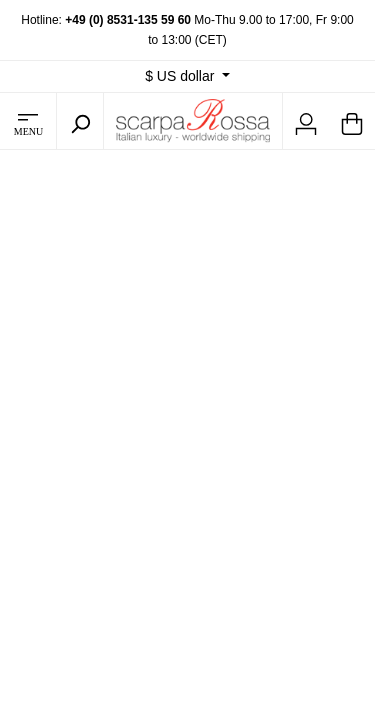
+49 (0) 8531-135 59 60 (128, 20)
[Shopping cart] (352, 121)
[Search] (80, 121)
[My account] (306, 121)
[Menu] (28, 121)
